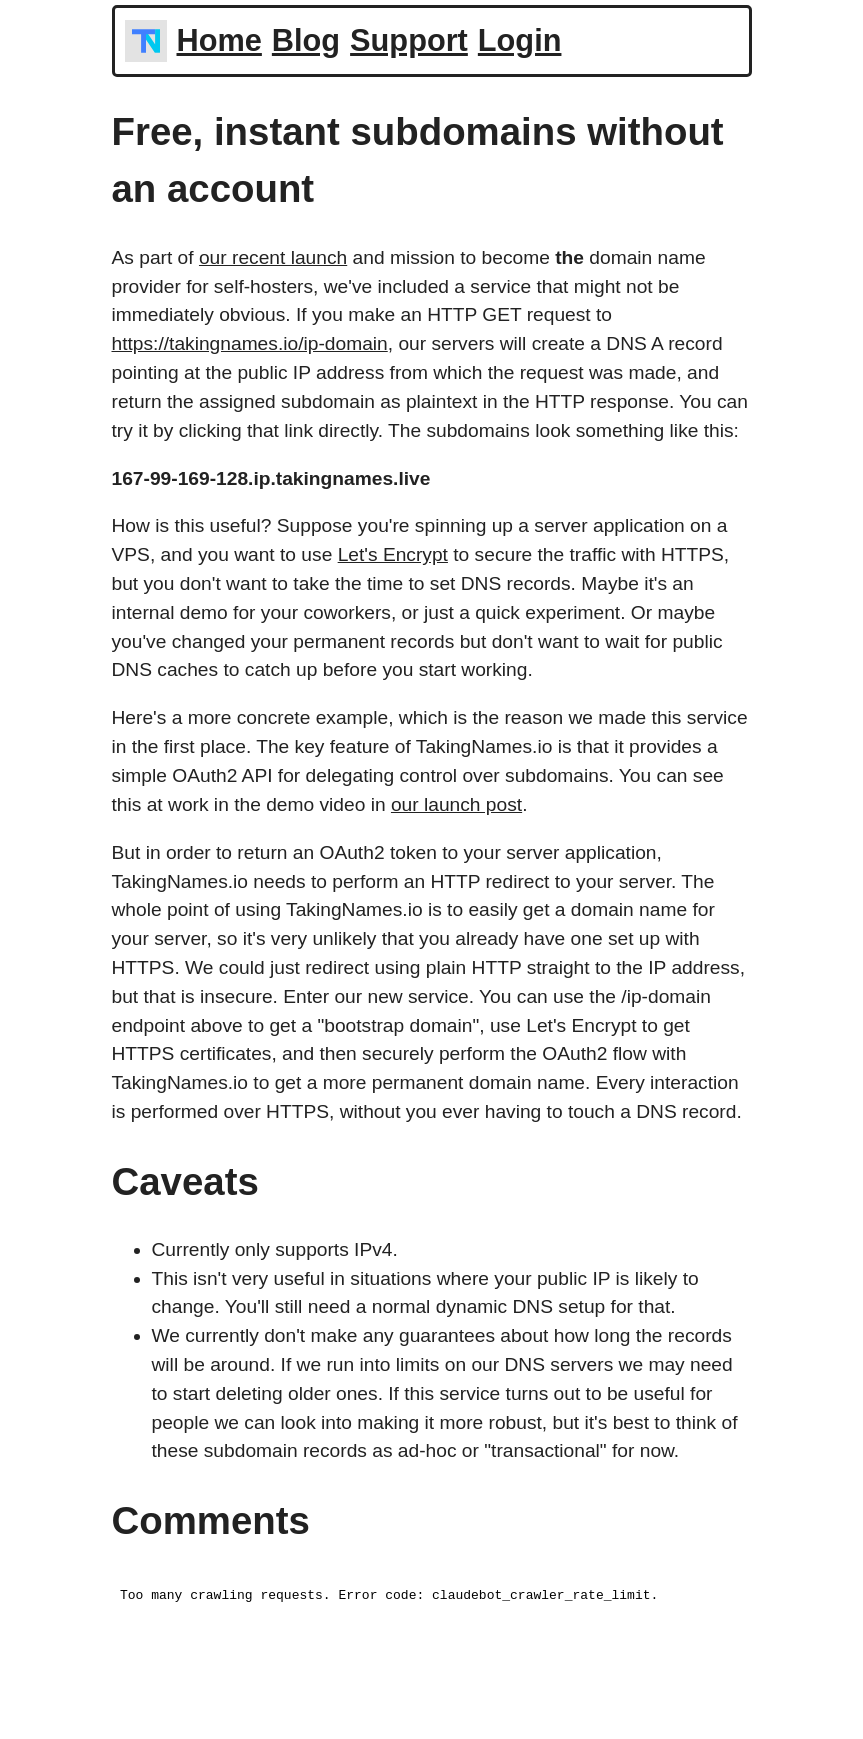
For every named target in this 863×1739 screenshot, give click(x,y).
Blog (306, 40)
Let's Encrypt (393, 554)
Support (409, 40)
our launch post (456, 804)
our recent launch (273, 257)
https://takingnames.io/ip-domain (250, 343)
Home (219, 40)
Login (520, 40)
